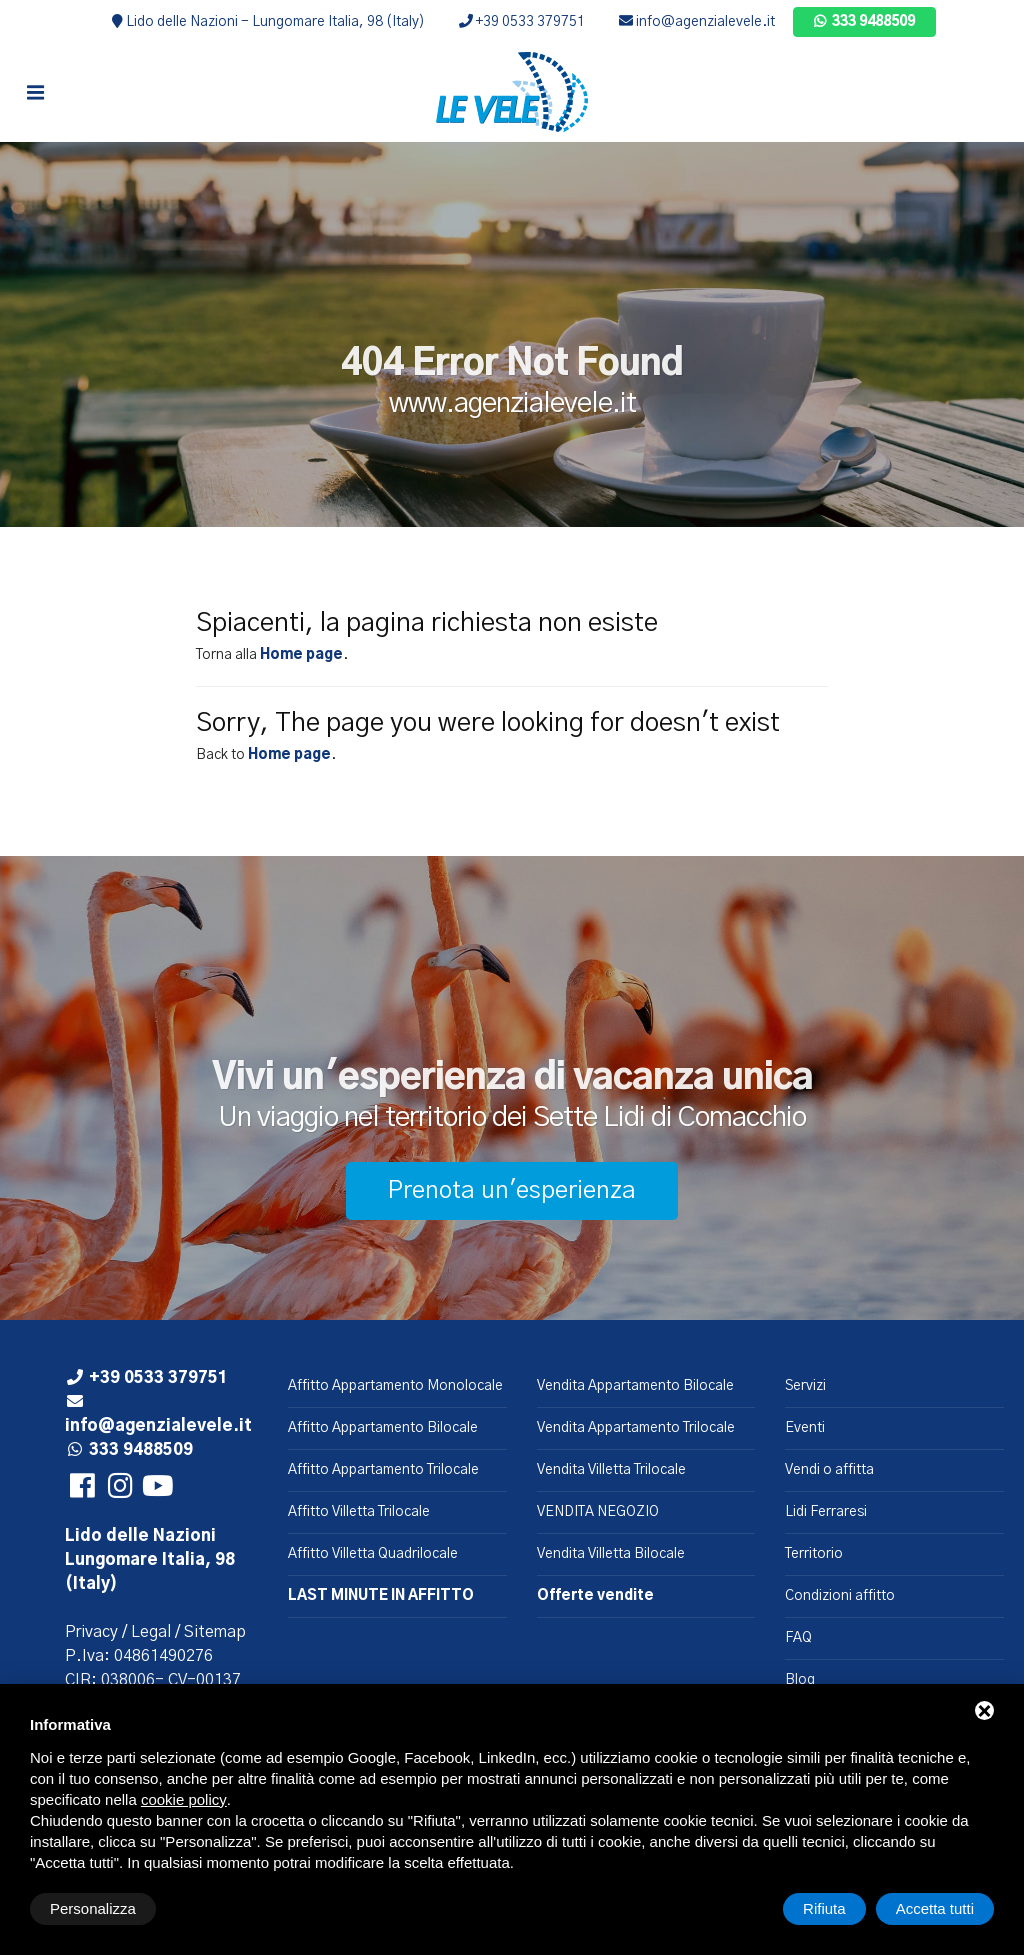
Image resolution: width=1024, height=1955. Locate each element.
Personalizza (93, 1908)
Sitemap (215, 1632)
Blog (800, 1680)
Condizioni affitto (840, 1596)
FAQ (798, 1638)
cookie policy (184, 1799)
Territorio (814, 1554)
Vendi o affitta (829, 1470)
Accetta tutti (935, 1908)
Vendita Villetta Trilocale (611, 1470)
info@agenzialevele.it (697, 22)
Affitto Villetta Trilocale (359, 1512)
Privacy (91, 1632)
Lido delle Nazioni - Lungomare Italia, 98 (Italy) (268, 22)
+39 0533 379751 (522, 22)
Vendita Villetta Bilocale (611, 1554)
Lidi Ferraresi (826, 1512)
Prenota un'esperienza (512, 1191)
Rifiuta (824, 1908)
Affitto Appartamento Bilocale (383, 1428)
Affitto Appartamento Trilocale (383, 1470)
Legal (151, 1632)
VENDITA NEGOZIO (598, 1512)
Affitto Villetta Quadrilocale (373, 1554)
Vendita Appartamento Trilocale (636, 1428)
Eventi (805, 1428)
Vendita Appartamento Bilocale (635, 1386)
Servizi (805, 1386)
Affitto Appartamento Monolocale (395, 1386)
